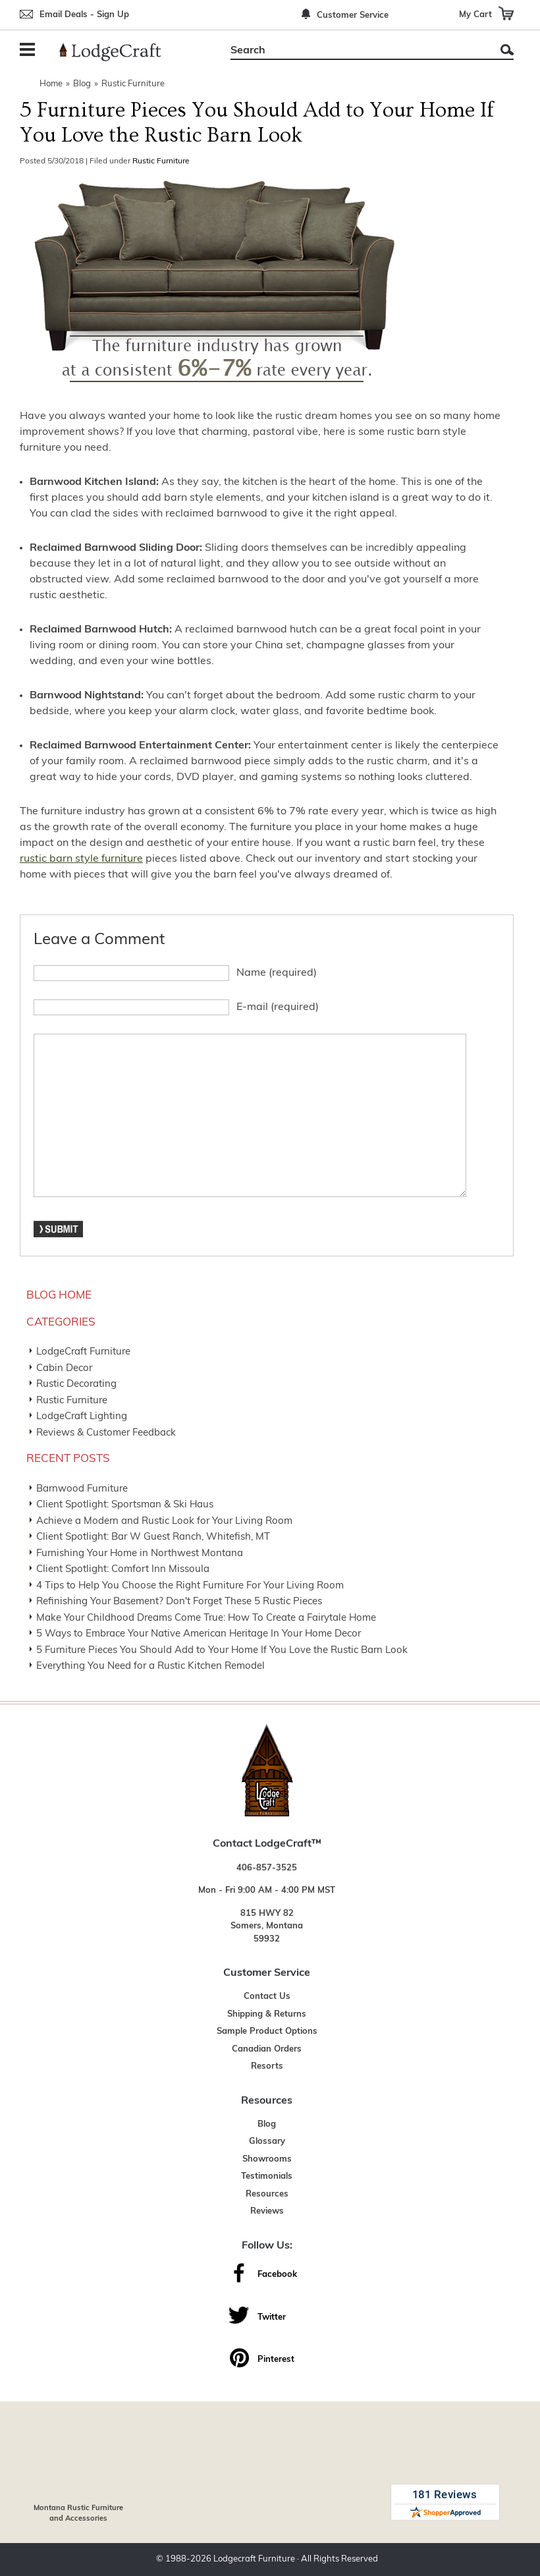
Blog (82, 84)
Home (51, 84)
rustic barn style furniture (81, 859)
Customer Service (353, 15)
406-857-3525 (266, 1868)
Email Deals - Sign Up (84, 15)
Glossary (267, 2141)
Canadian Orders (267, 2049)
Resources (267, 2194)
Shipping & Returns (266, 2014)
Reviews (267, 2211)
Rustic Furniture (133, 84)
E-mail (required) (277, 1007)
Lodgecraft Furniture (254, 2559)
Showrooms (267, 2159)
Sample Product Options (267, 2031)
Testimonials (266, 2176)
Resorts (267, 2066)
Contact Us (267, 1996)
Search (507, 49)
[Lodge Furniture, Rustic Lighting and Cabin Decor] (117, 52)
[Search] (357, 51)
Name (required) (276, 973)
